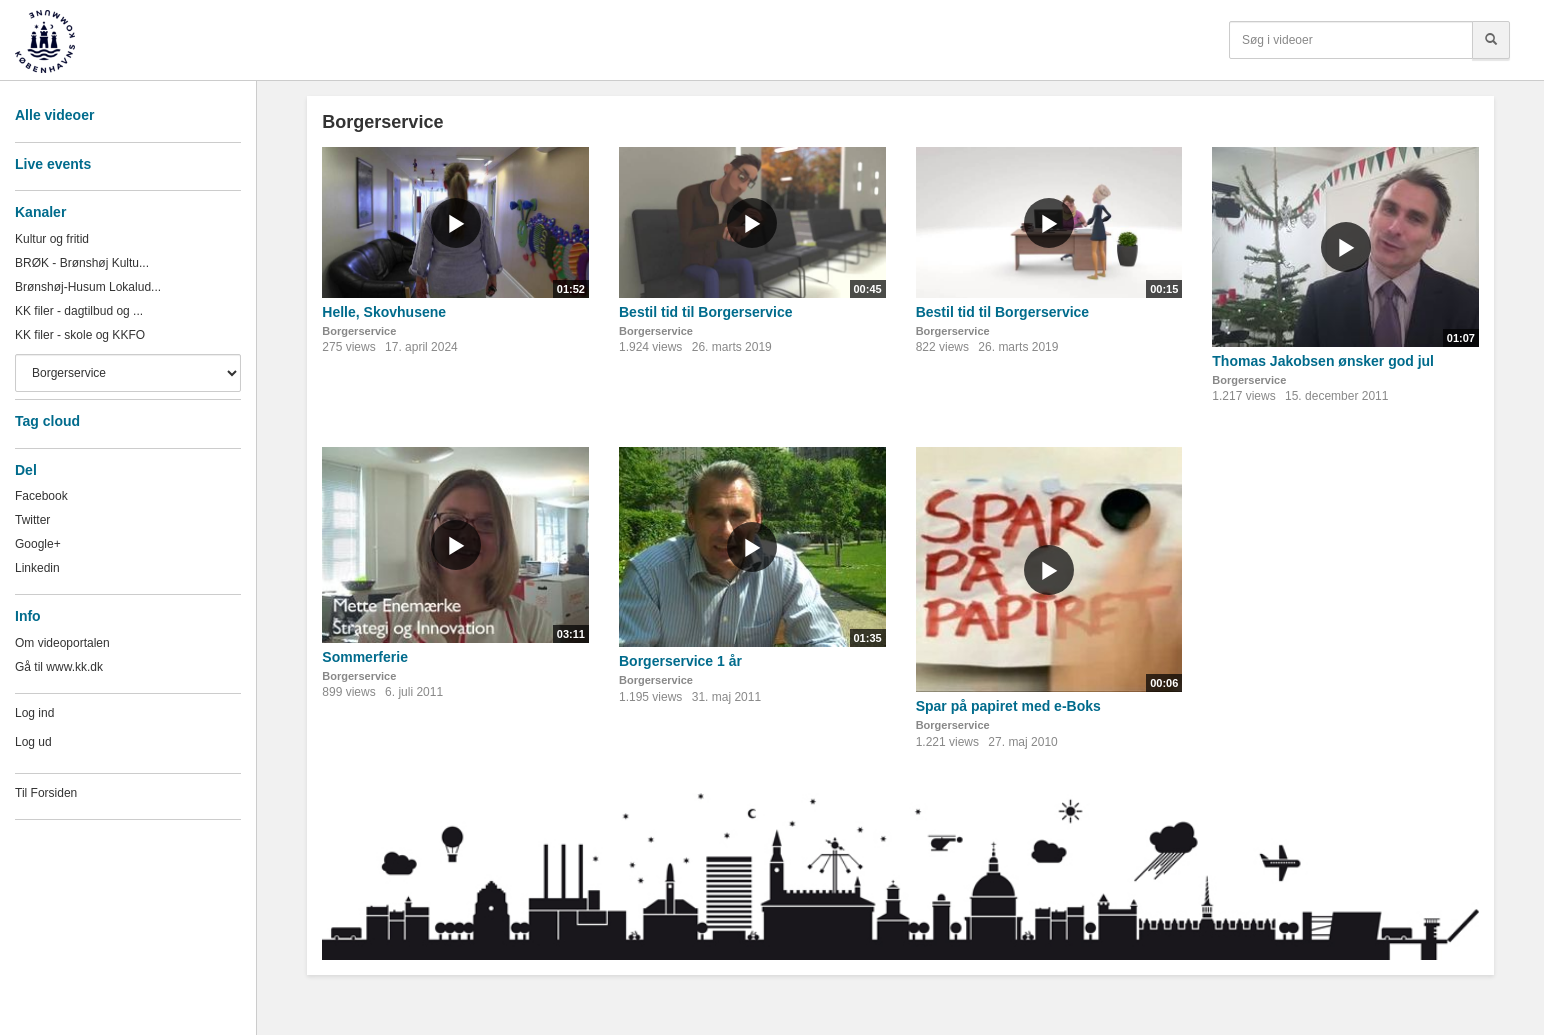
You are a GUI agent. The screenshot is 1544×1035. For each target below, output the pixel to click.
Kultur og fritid (52, 239)
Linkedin (37, 568)
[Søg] (1491, 40)
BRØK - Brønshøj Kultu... (82, 263)
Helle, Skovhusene (384, 312)
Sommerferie (365, 657)
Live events (53, 164)
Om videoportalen (62, 643)
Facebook (41, 496)
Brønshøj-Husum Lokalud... (88, 287)
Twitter (32, 520)
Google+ (38, 544)
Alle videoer (54, 115)
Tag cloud (47, 421)
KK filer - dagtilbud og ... (79, 311)
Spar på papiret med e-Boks (1008, 706)
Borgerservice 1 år (680, 661)
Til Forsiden (46, 793)
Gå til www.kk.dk (59, 667)
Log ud (33, 742)
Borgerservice (359, 331)
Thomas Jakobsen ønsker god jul (1323, 361)
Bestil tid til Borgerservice (706, 312)
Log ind (34, 713)
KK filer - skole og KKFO (80, 335)
